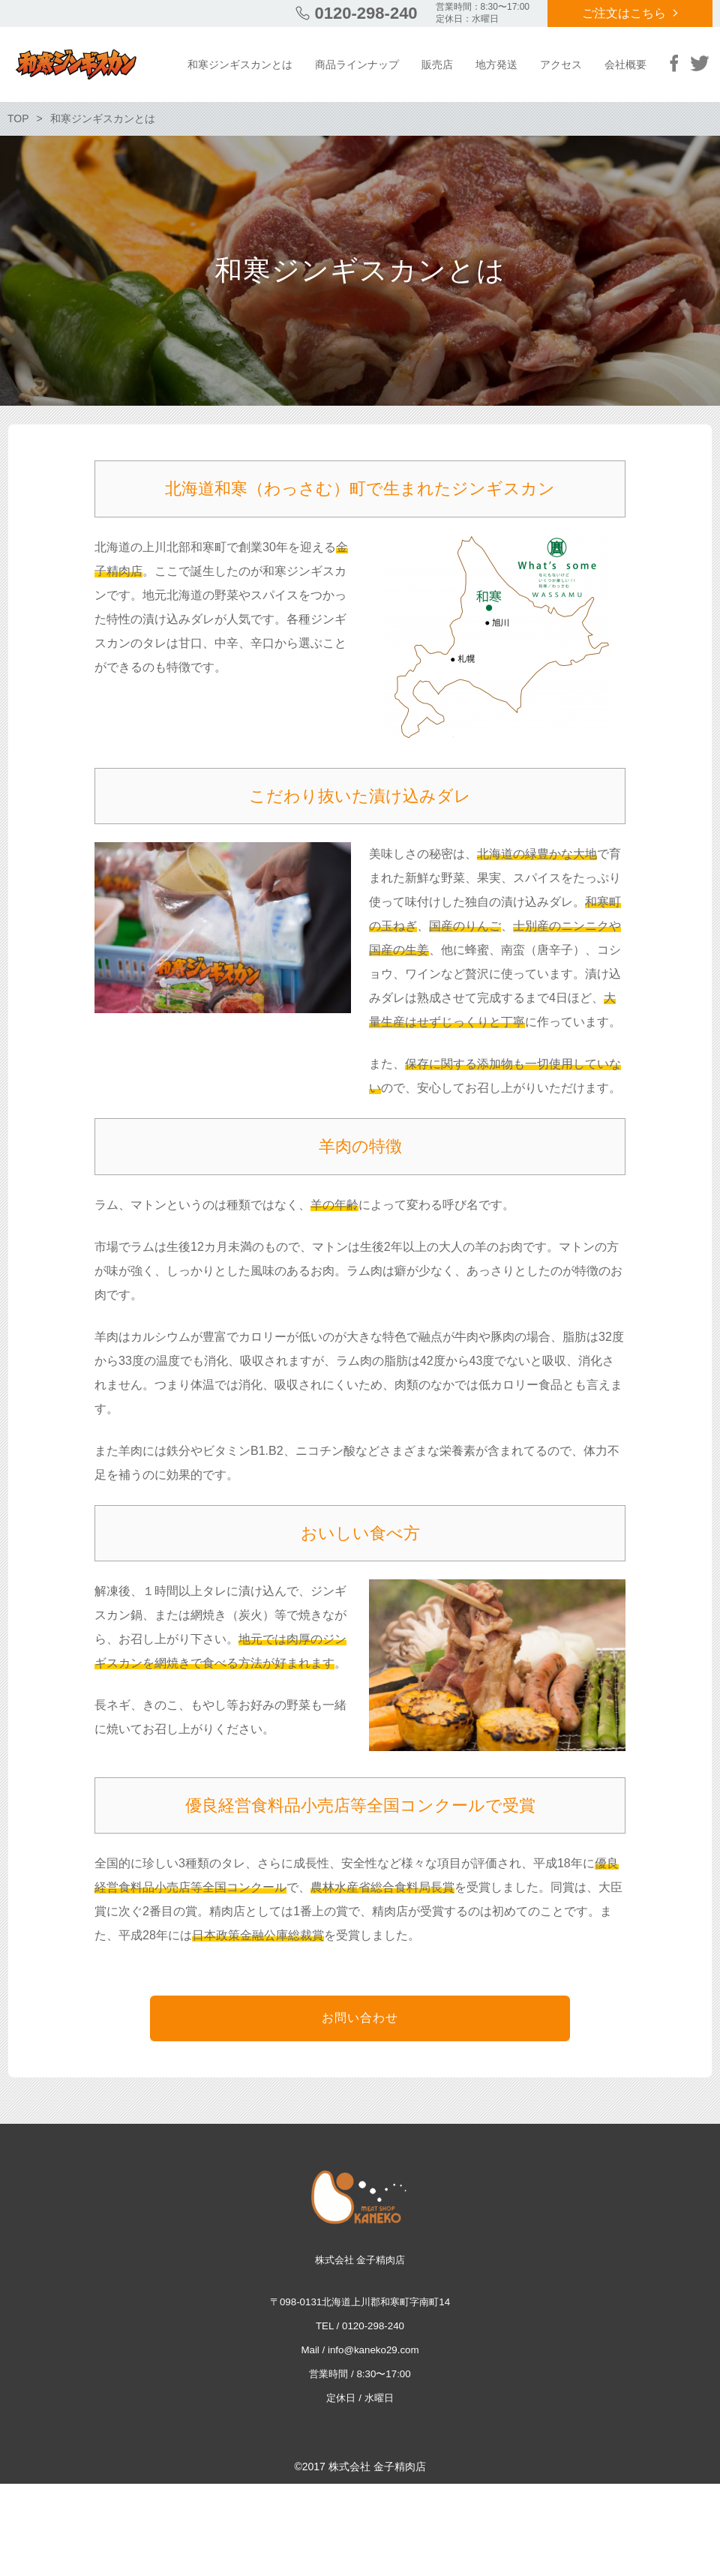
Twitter (700, 63)
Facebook (674, 63)
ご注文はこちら (624, 13)
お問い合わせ (360, 2017)
